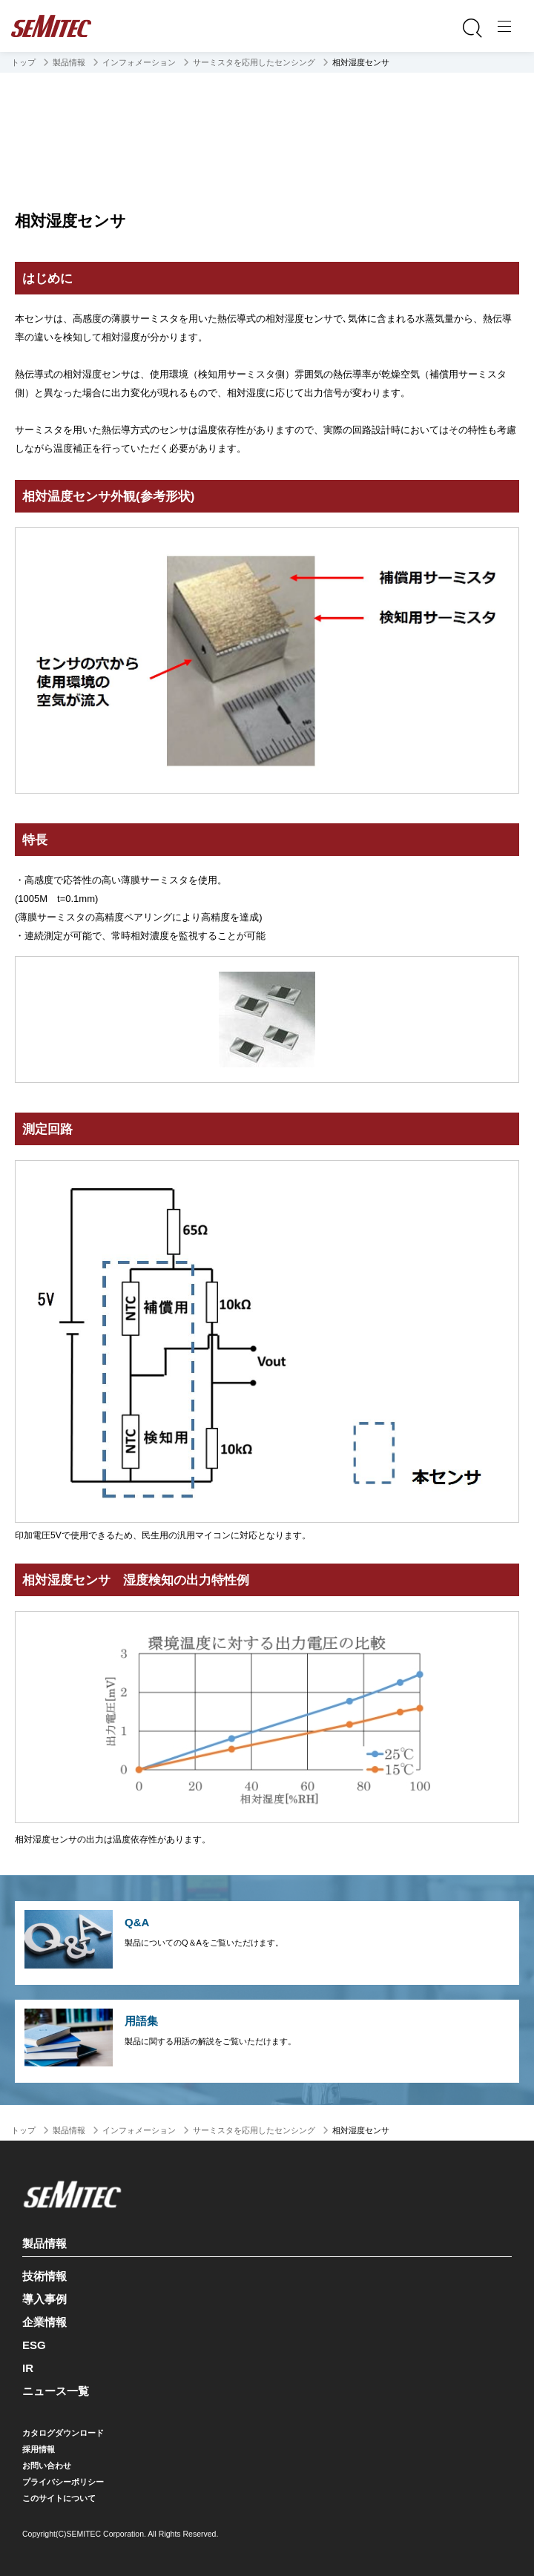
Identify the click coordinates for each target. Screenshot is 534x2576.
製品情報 (69, 62)
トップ (23, 62)
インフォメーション (139, 62)
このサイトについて (59, 2498)
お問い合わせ (46, 2465)
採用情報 (38, 2449)
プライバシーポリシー (63, 2481)
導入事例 (44, 2299)
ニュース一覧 (55, 2391)
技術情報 (44, 2276)
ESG (34, 2345)
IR (27, 2368)
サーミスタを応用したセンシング (254, 62)
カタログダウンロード (63, 2432)
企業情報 (44, 2322)
